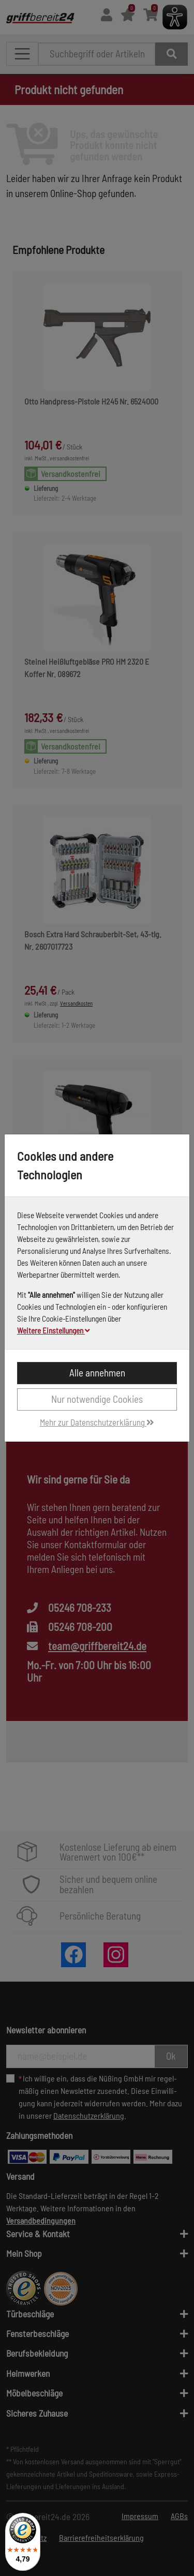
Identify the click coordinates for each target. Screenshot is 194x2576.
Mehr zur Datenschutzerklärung (97, 1422)
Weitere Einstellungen (53, 1330)
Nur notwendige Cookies (97, 1399)
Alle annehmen (97, 1373)
